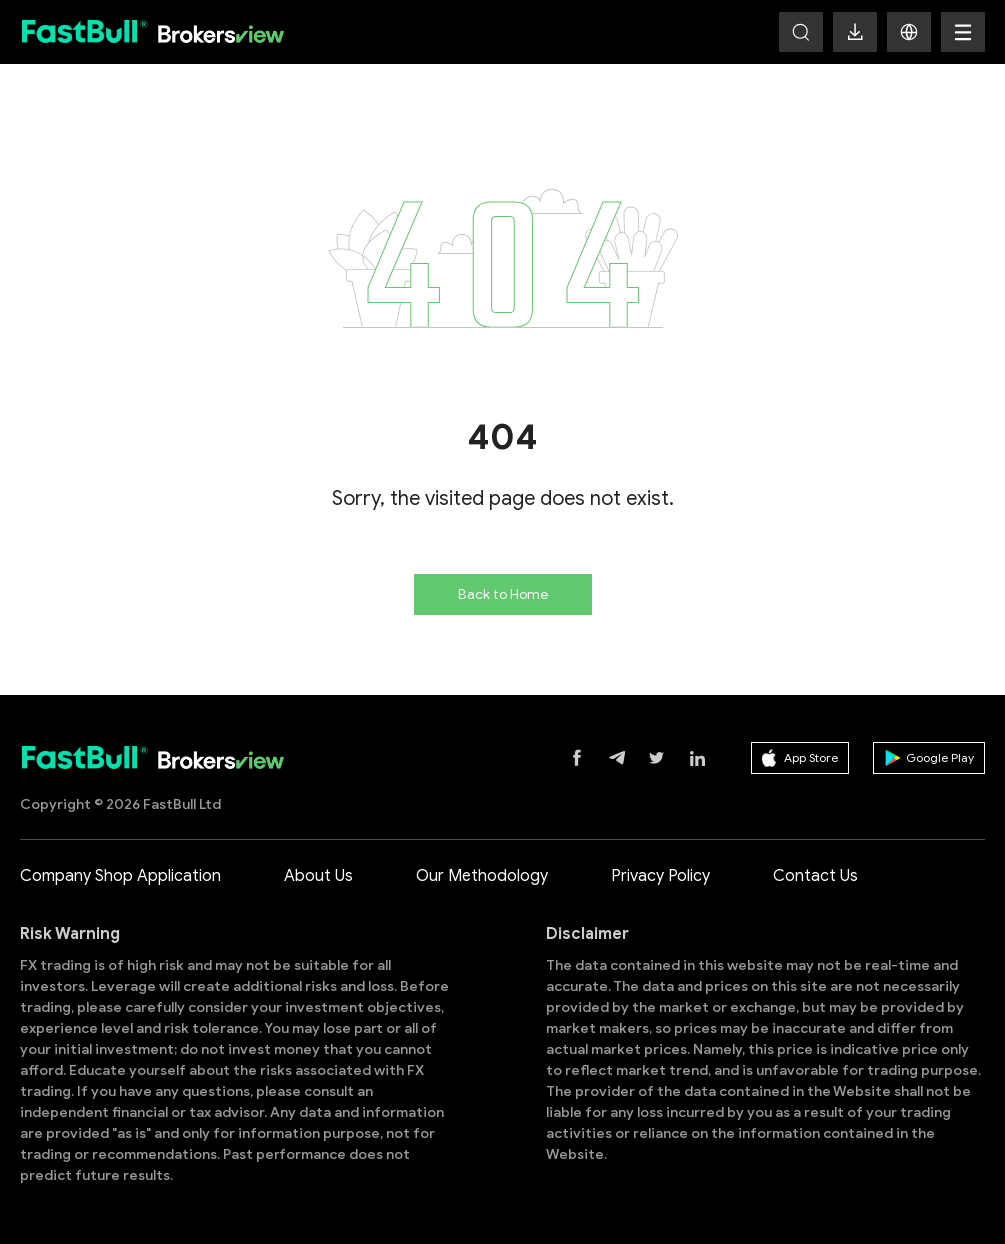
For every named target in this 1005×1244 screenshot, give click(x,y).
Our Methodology (482, 876)
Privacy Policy (660, 876)
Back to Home (503, 594)
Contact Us (815, 876)
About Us (318, 876)
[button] (909, 32)
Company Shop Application (120, 876)
